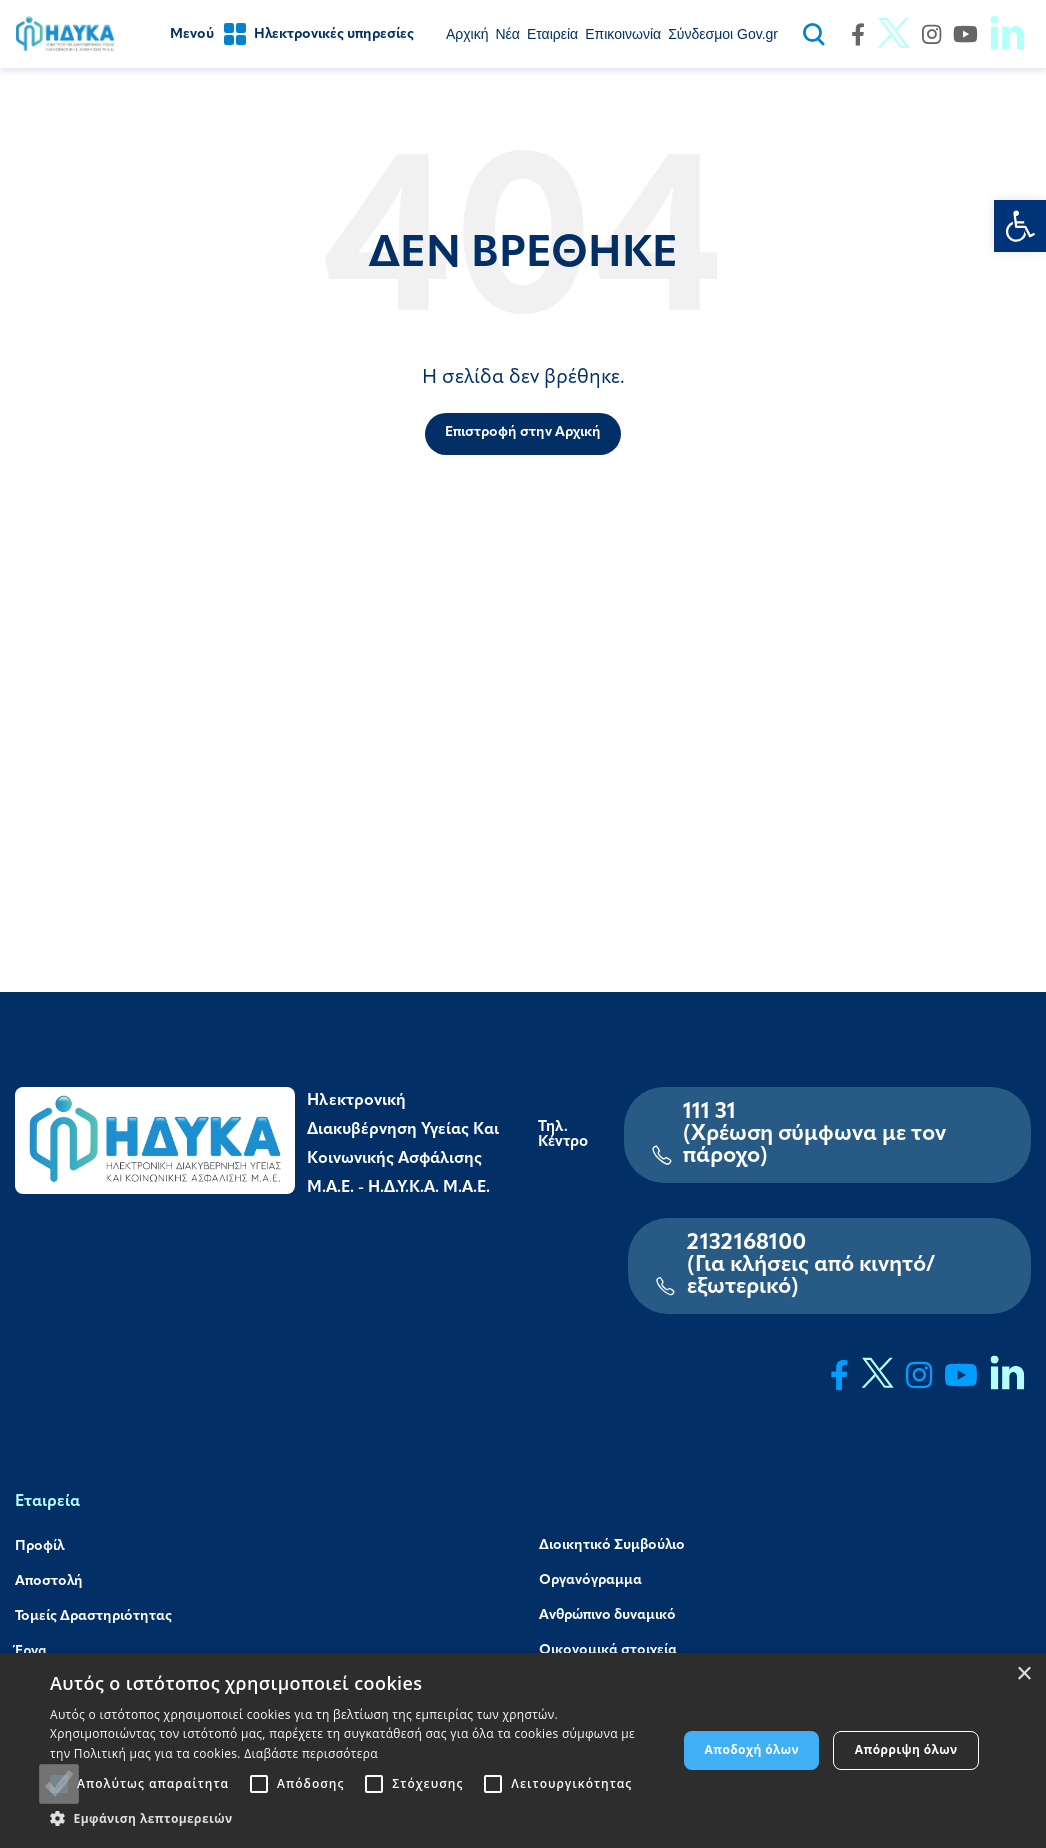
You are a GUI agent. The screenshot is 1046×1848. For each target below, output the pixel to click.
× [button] (1023, 1674)
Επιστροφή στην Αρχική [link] (523, 432)
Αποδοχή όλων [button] (751, 1749)
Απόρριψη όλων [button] (906, 1749)
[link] (1020, 226)
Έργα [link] (31, 1652)
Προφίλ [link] (39, 1546)
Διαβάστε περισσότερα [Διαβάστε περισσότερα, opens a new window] (311, 1753)
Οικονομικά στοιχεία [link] (608, 1651)
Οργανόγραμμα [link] (590, 1580)
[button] (354, 1818)
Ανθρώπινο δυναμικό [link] (607, 1615)
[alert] (523, 1750)
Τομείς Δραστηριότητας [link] (93, 1616)
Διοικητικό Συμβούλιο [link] (612, 1545)
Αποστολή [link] (49, 1581)
